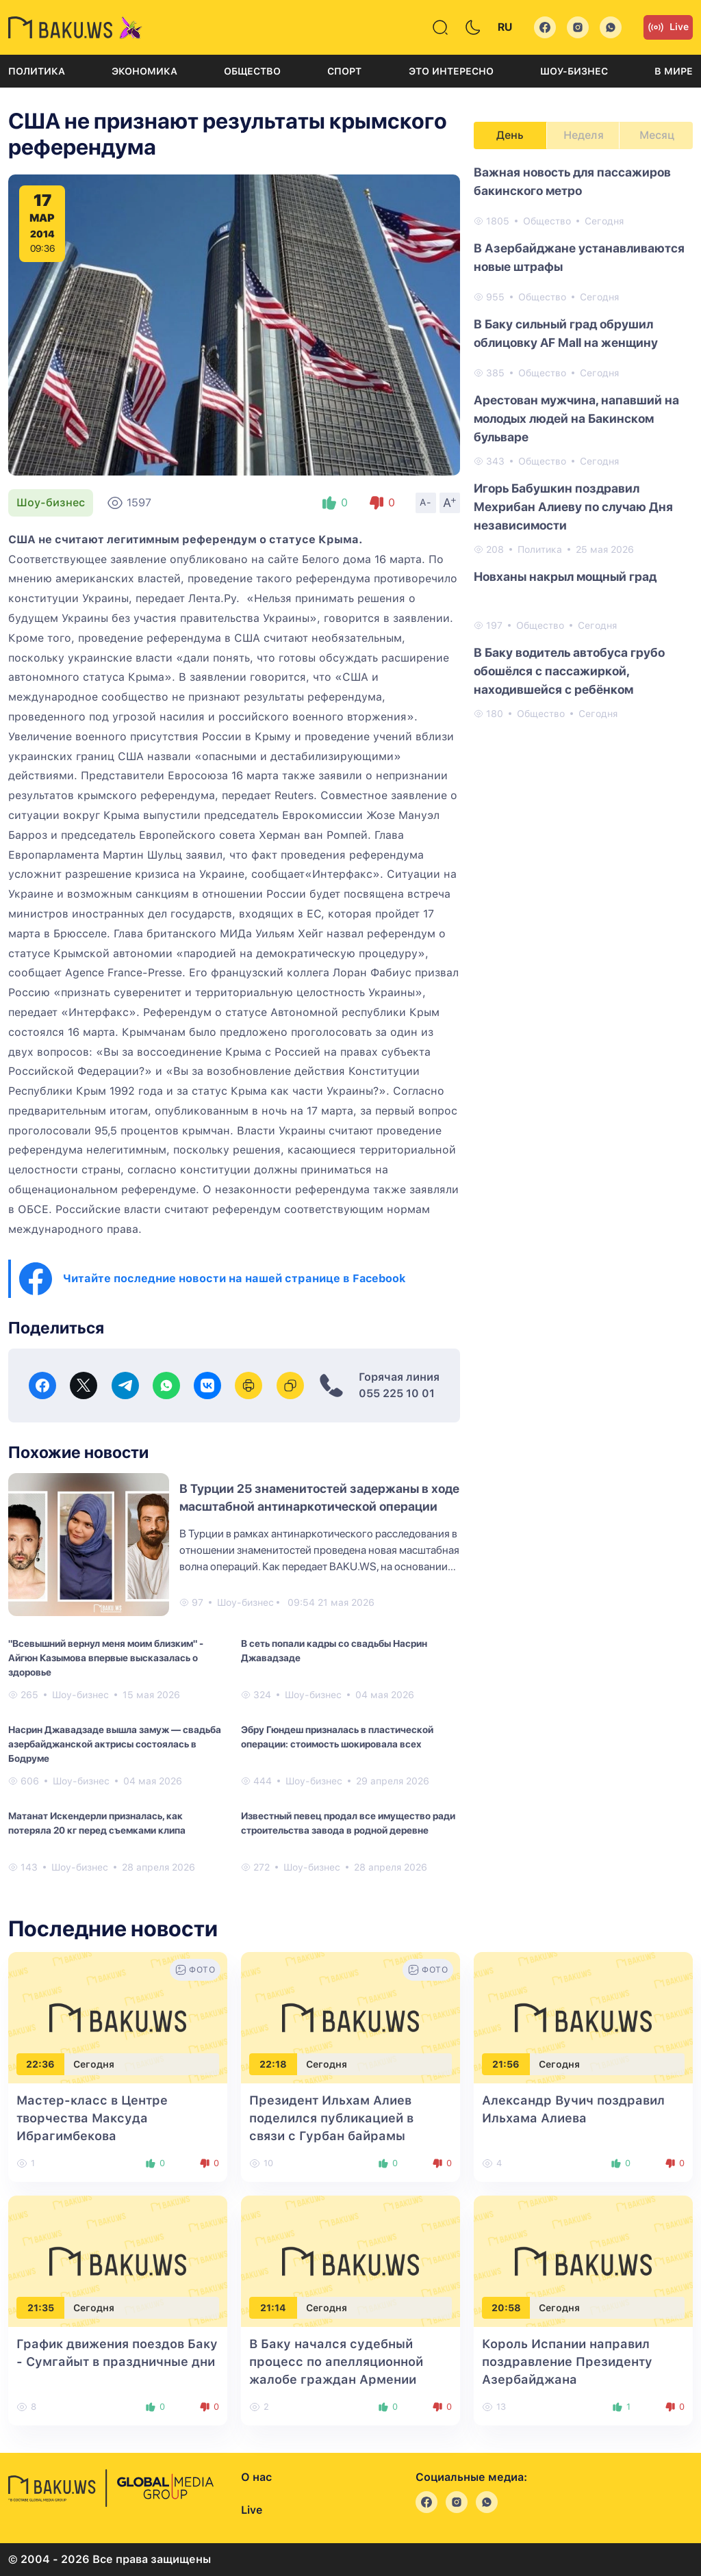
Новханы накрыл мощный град (565, 576)
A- (426, 502)
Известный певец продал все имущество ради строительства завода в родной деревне (348, 1823)
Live (668, 27)
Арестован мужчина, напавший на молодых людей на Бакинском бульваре (576, 418)
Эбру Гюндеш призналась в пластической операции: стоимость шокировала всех (337, 1736)
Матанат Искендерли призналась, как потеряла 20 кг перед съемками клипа (97, 1823)
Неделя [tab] (583, 135)
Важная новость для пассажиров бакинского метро (572, 181)
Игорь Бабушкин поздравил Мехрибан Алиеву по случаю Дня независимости (573, 506)
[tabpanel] (583, 442)
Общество (252, 71)
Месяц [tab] (656, 135)
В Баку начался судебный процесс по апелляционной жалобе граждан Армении (336, 2361)
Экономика (144, 71)
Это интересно (451, 71)
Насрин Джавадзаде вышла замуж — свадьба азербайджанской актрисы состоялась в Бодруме (114, 1744)
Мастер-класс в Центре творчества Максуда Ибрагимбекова (92, 2118)
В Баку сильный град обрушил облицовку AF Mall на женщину (566, 333)
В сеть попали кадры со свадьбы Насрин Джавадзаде (334, 1650)
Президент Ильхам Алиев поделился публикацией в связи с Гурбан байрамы (331, 2118)
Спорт (344, 71)
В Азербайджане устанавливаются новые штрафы (579, 257)
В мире (673, 71)
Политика (36, 71)
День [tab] (510, 135)
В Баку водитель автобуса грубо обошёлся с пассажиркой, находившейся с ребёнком (569, 671)
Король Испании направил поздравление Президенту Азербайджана (567, 2361)
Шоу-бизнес (574, 71)
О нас (256, 2477)
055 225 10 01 (397, 1393)
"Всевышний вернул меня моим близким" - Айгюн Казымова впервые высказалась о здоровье (105, 1658)
